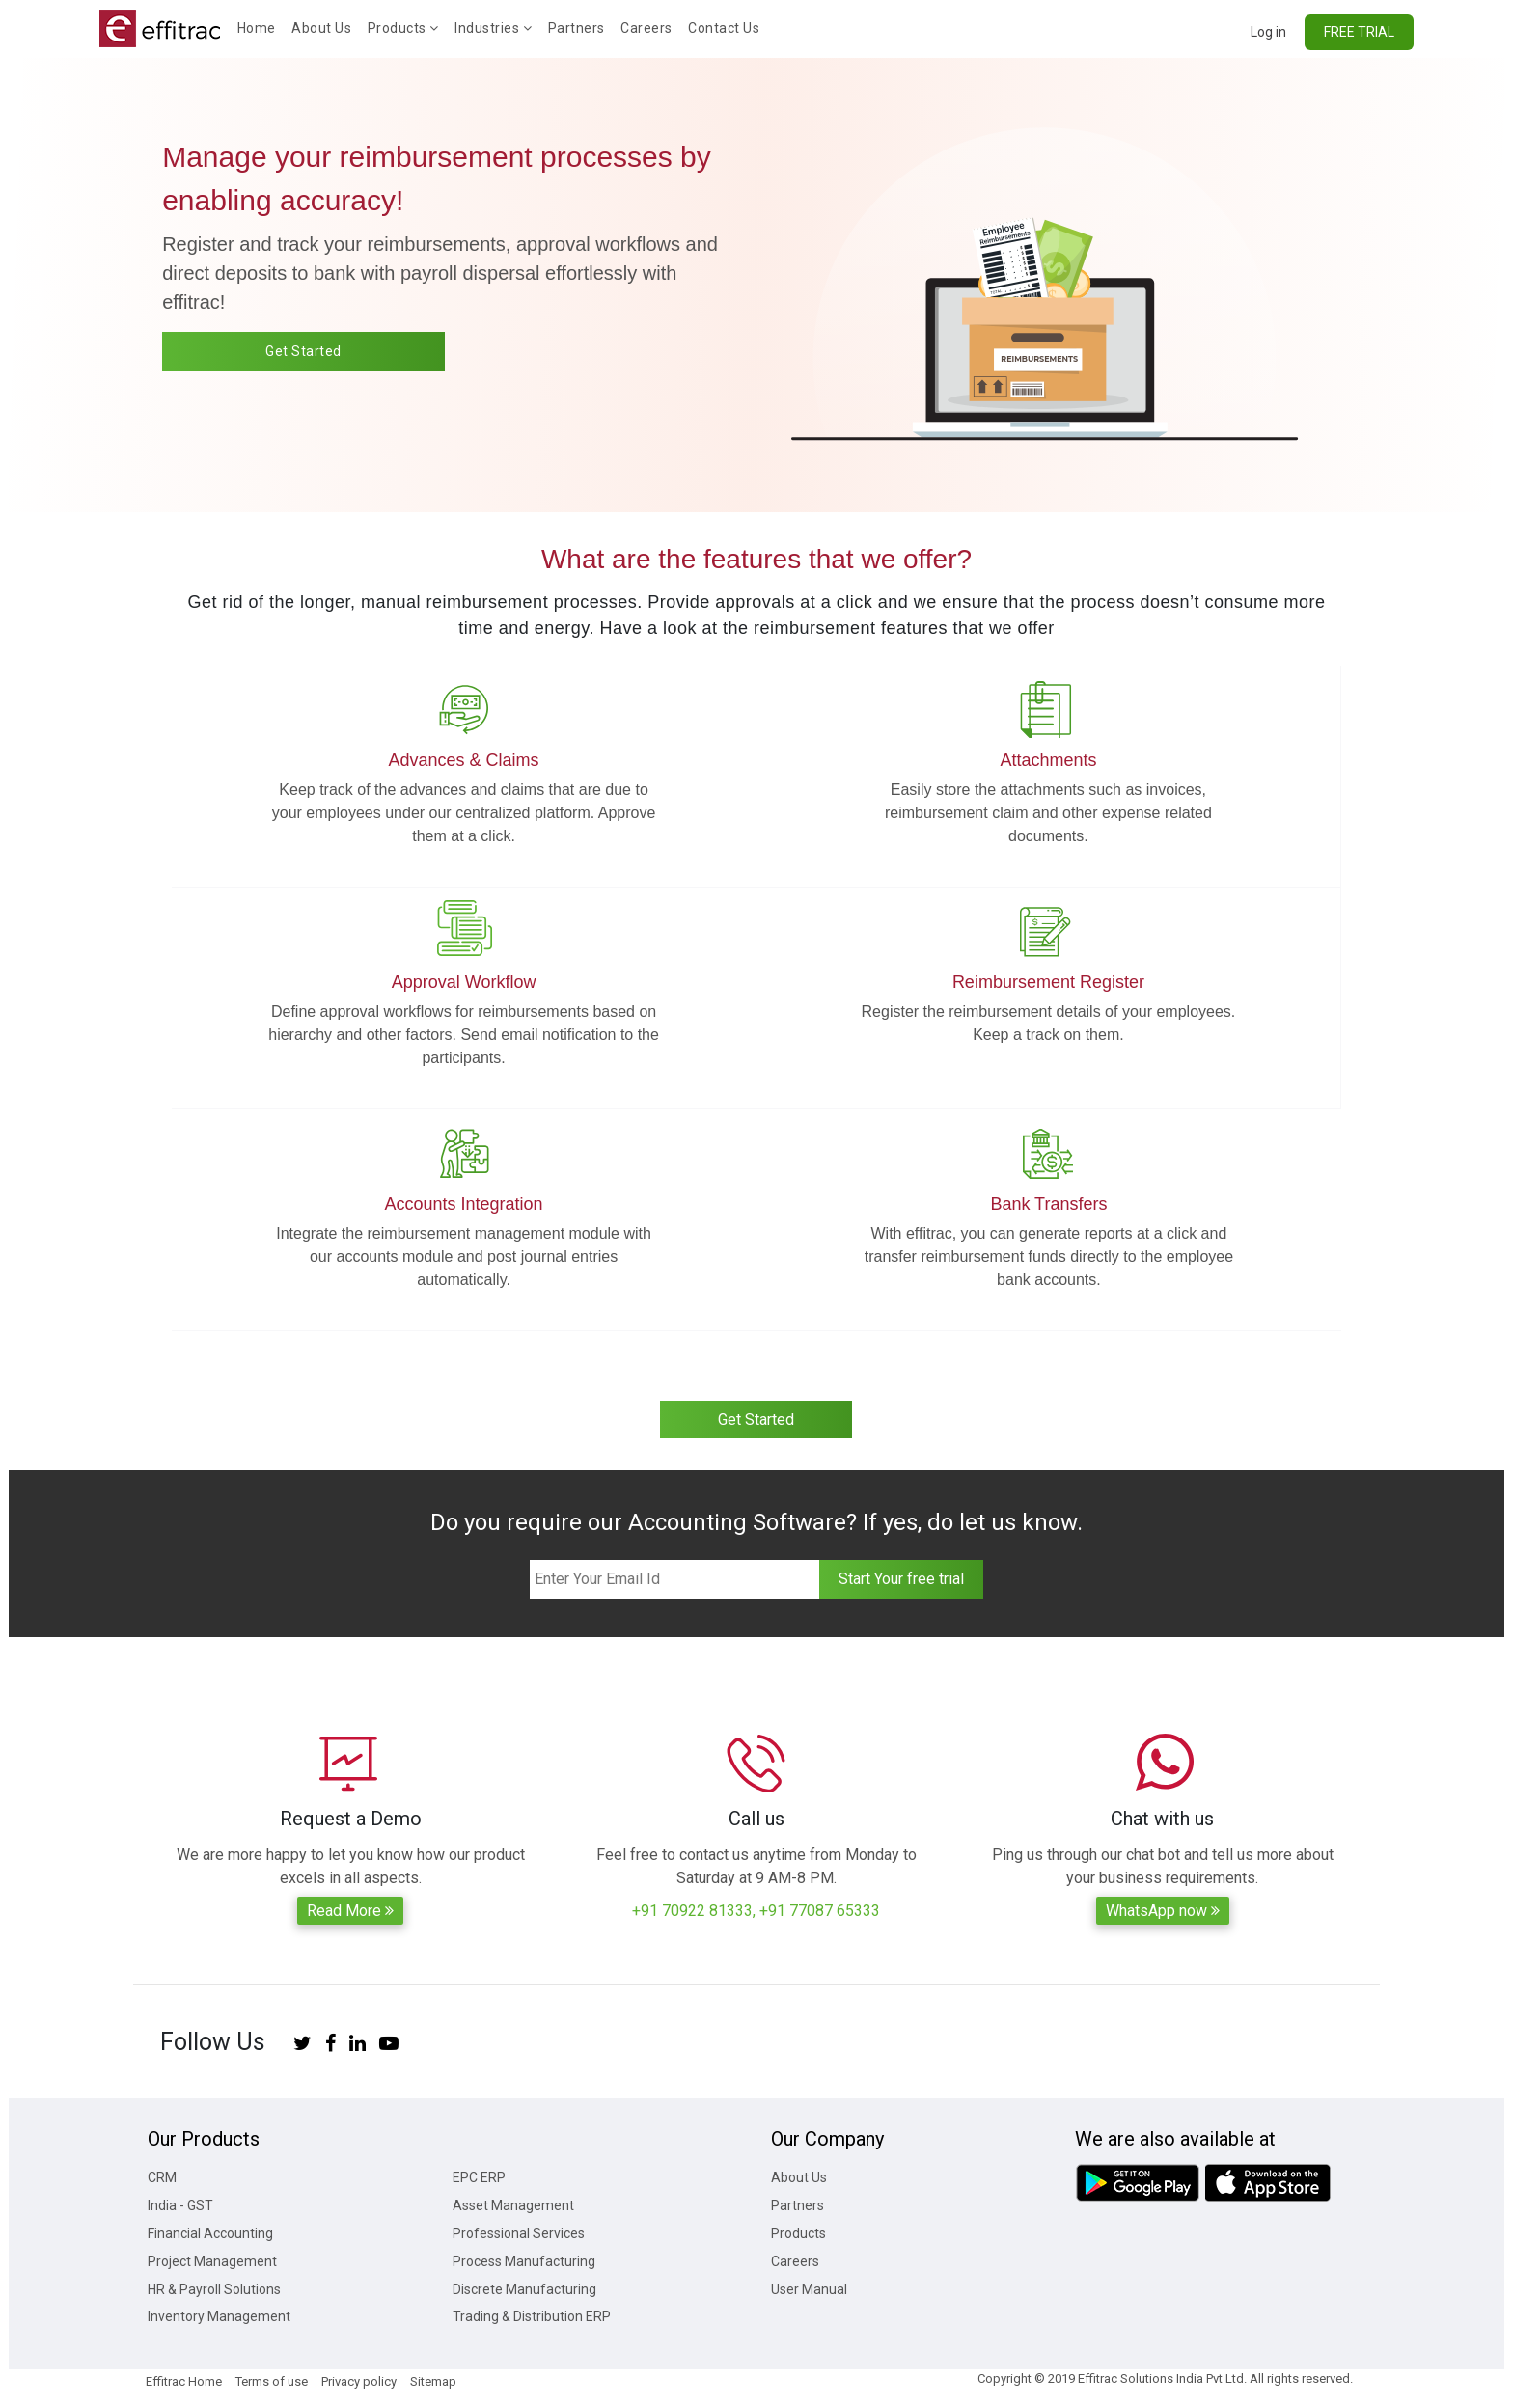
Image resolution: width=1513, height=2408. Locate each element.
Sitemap (433, 2381)
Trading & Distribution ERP (532, 2316)
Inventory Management (219, 2316)
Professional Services (519, 2233)
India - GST (180, 2205)
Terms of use (271, 2381)
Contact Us (723, 28)
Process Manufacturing (524, 2261)
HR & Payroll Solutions (214, 2289)
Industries (493, 28)
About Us (321, 28)
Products (403, 28)
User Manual (809, 2289)
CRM (162, 2177)
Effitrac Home (184, 2381)
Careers (646, 28)
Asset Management (513, 2205)
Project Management (212, 2261)
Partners (576, 28)
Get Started (303, 351)
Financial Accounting (210, 2233)
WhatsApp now (1163, 1911)
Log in (1268, 32)
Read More (350, 1911)
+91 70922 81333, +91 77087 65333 (756, 1911)
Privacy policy (359, 2381)
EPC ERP (479, 2177)
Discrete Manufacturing (524, 2289)
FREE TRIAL (1359, 32)
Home (260, 26)
